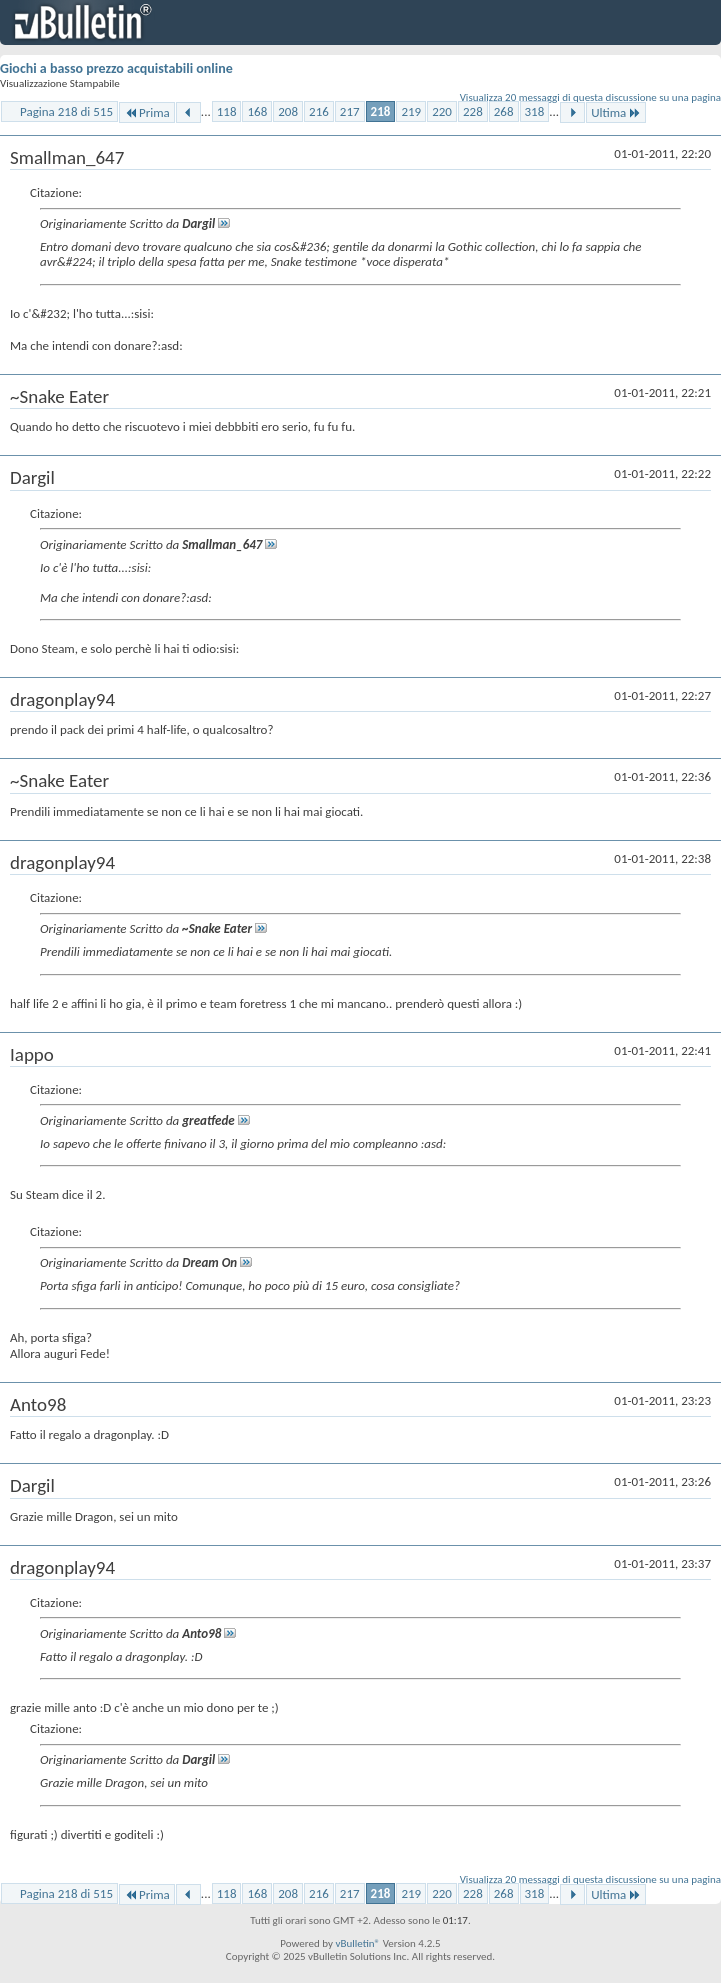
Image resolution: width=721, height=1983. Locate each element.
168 (257, 111)
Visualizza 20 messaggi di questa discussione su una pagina (590, 97)
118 (227, 111)
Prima (147, 112)
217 (350, 111)
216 (319, 111)
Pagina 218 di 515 (66, 111)
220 (442, 111)
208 (288, 111)
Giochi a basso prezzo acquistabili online (116, 68)
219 (411, 111)
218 (381, 111)
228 (473, 111)
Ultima (616, 112)
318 (535, 111)
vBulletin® (357, 1943)
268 (504, 111)
